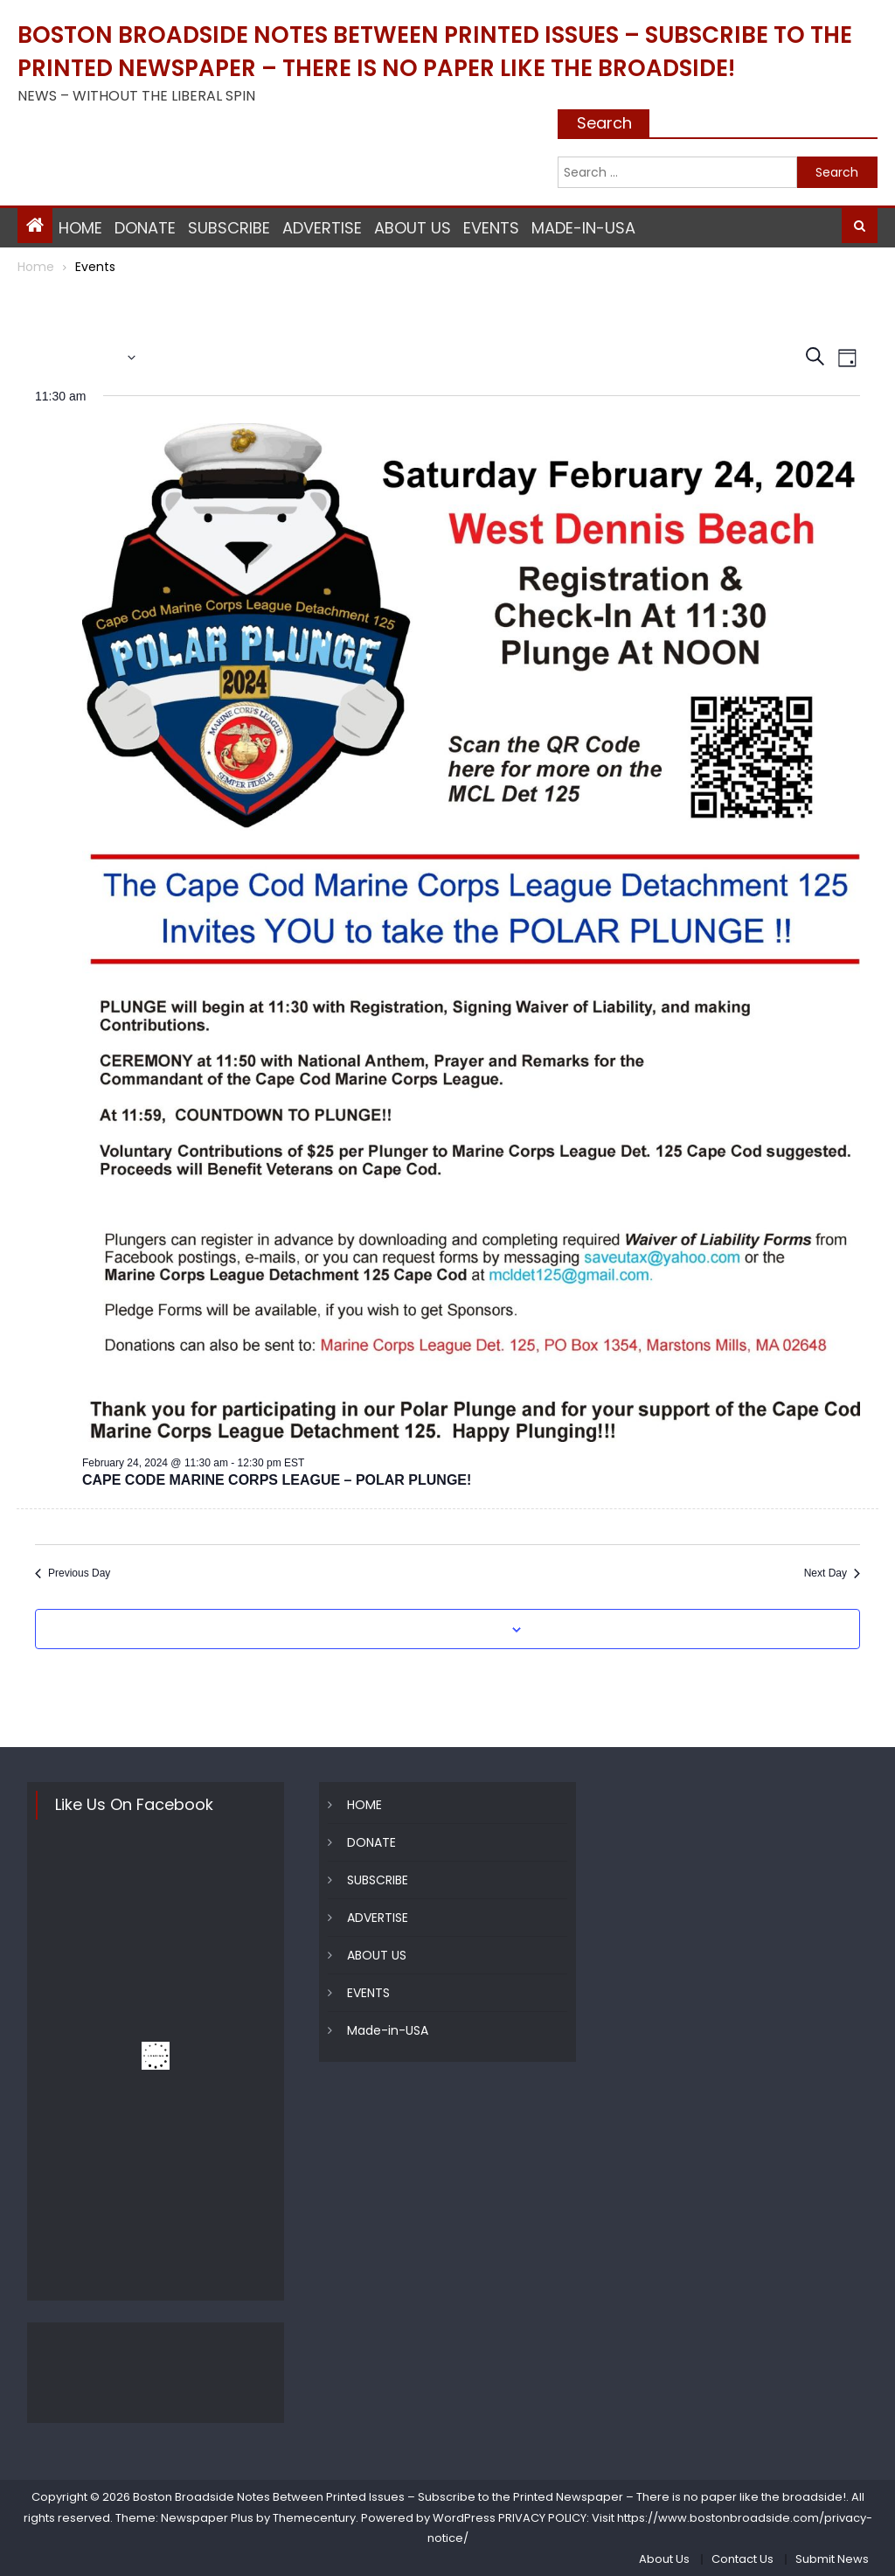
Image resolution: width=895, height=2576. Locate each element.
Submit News (832, 2559)
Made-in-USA (583, 228)
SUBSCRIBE (229, 228)
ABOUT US (412, 228)
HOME (80, 228)
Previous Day (72, 1573)
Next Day (832, 1573)
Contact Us (742, 2559)
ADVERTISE (322, 228)
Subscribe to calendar (438, 1630)
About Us (664, 2559)
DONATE (145, 228)
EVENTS (491, 228)
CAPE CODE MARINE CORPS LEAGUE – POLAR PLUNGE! (276, 1479)
